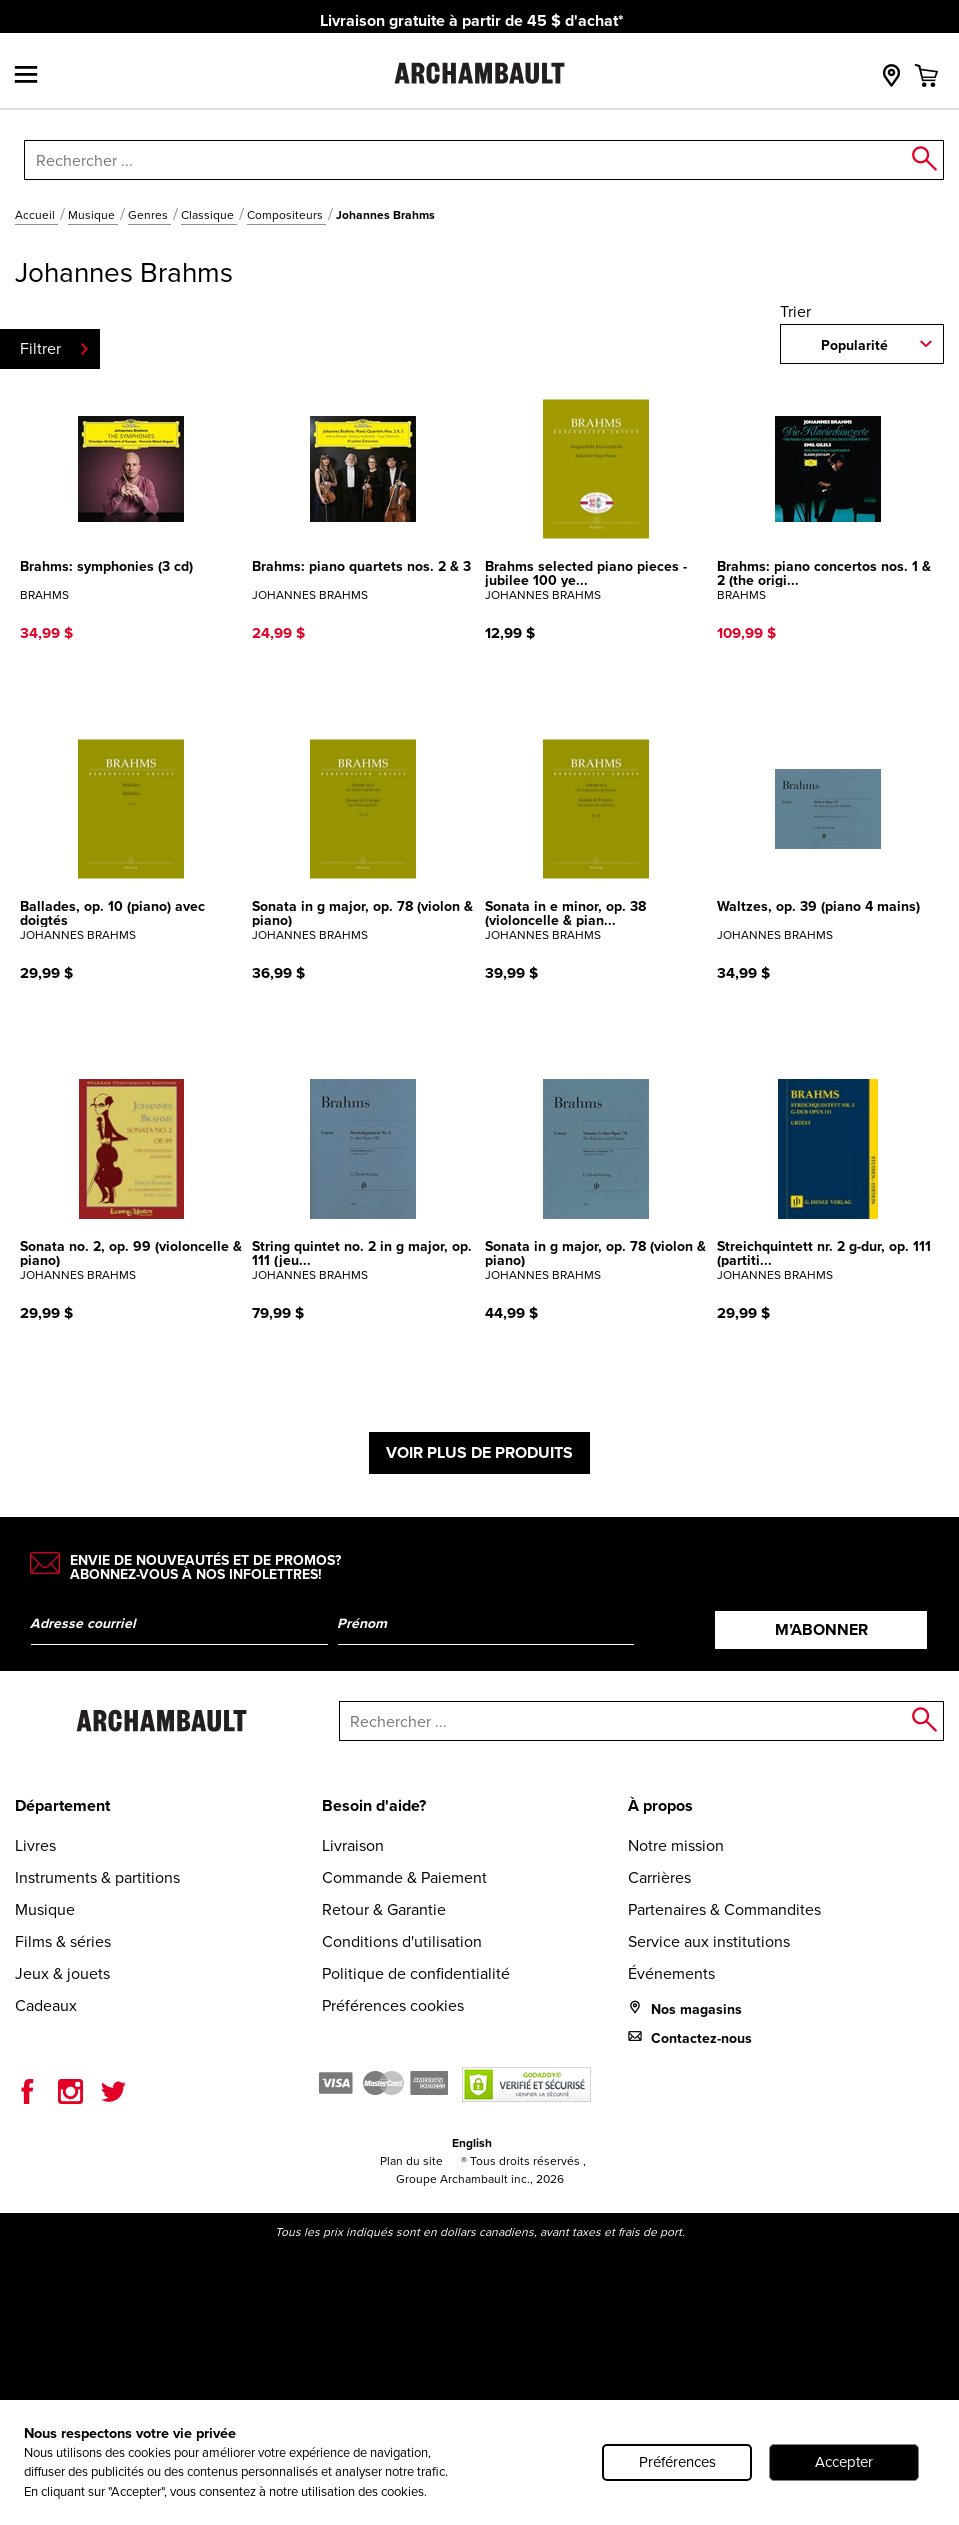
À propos (660, 1805)
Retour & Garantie (384, 1909)
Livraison (353, 1845)
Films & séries (63, 1941)
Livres (35, 1845)
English (472, 2142)
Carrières (659, 1877)
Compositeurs (286, 215)
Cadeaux (46, 2005)
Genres (149, 215)
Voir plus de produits (479, 1452)
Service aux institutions (709, 1941)
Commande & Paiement (404, 1877)
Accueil (36, 215)
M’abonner (821, 1629)
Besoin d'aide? (374, 1805)
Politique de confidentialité (416, 1973)
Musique (93, 215)
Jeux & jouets (62, 1973)
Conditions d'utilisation (402, 1941)
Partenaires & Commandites (724, 1909)
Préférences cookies (393, 2005)
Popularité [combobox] (854, 345)
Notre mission (676, 1845)
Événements (671, 1973)
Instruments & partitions (97, 1877)
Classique (209, 215)
